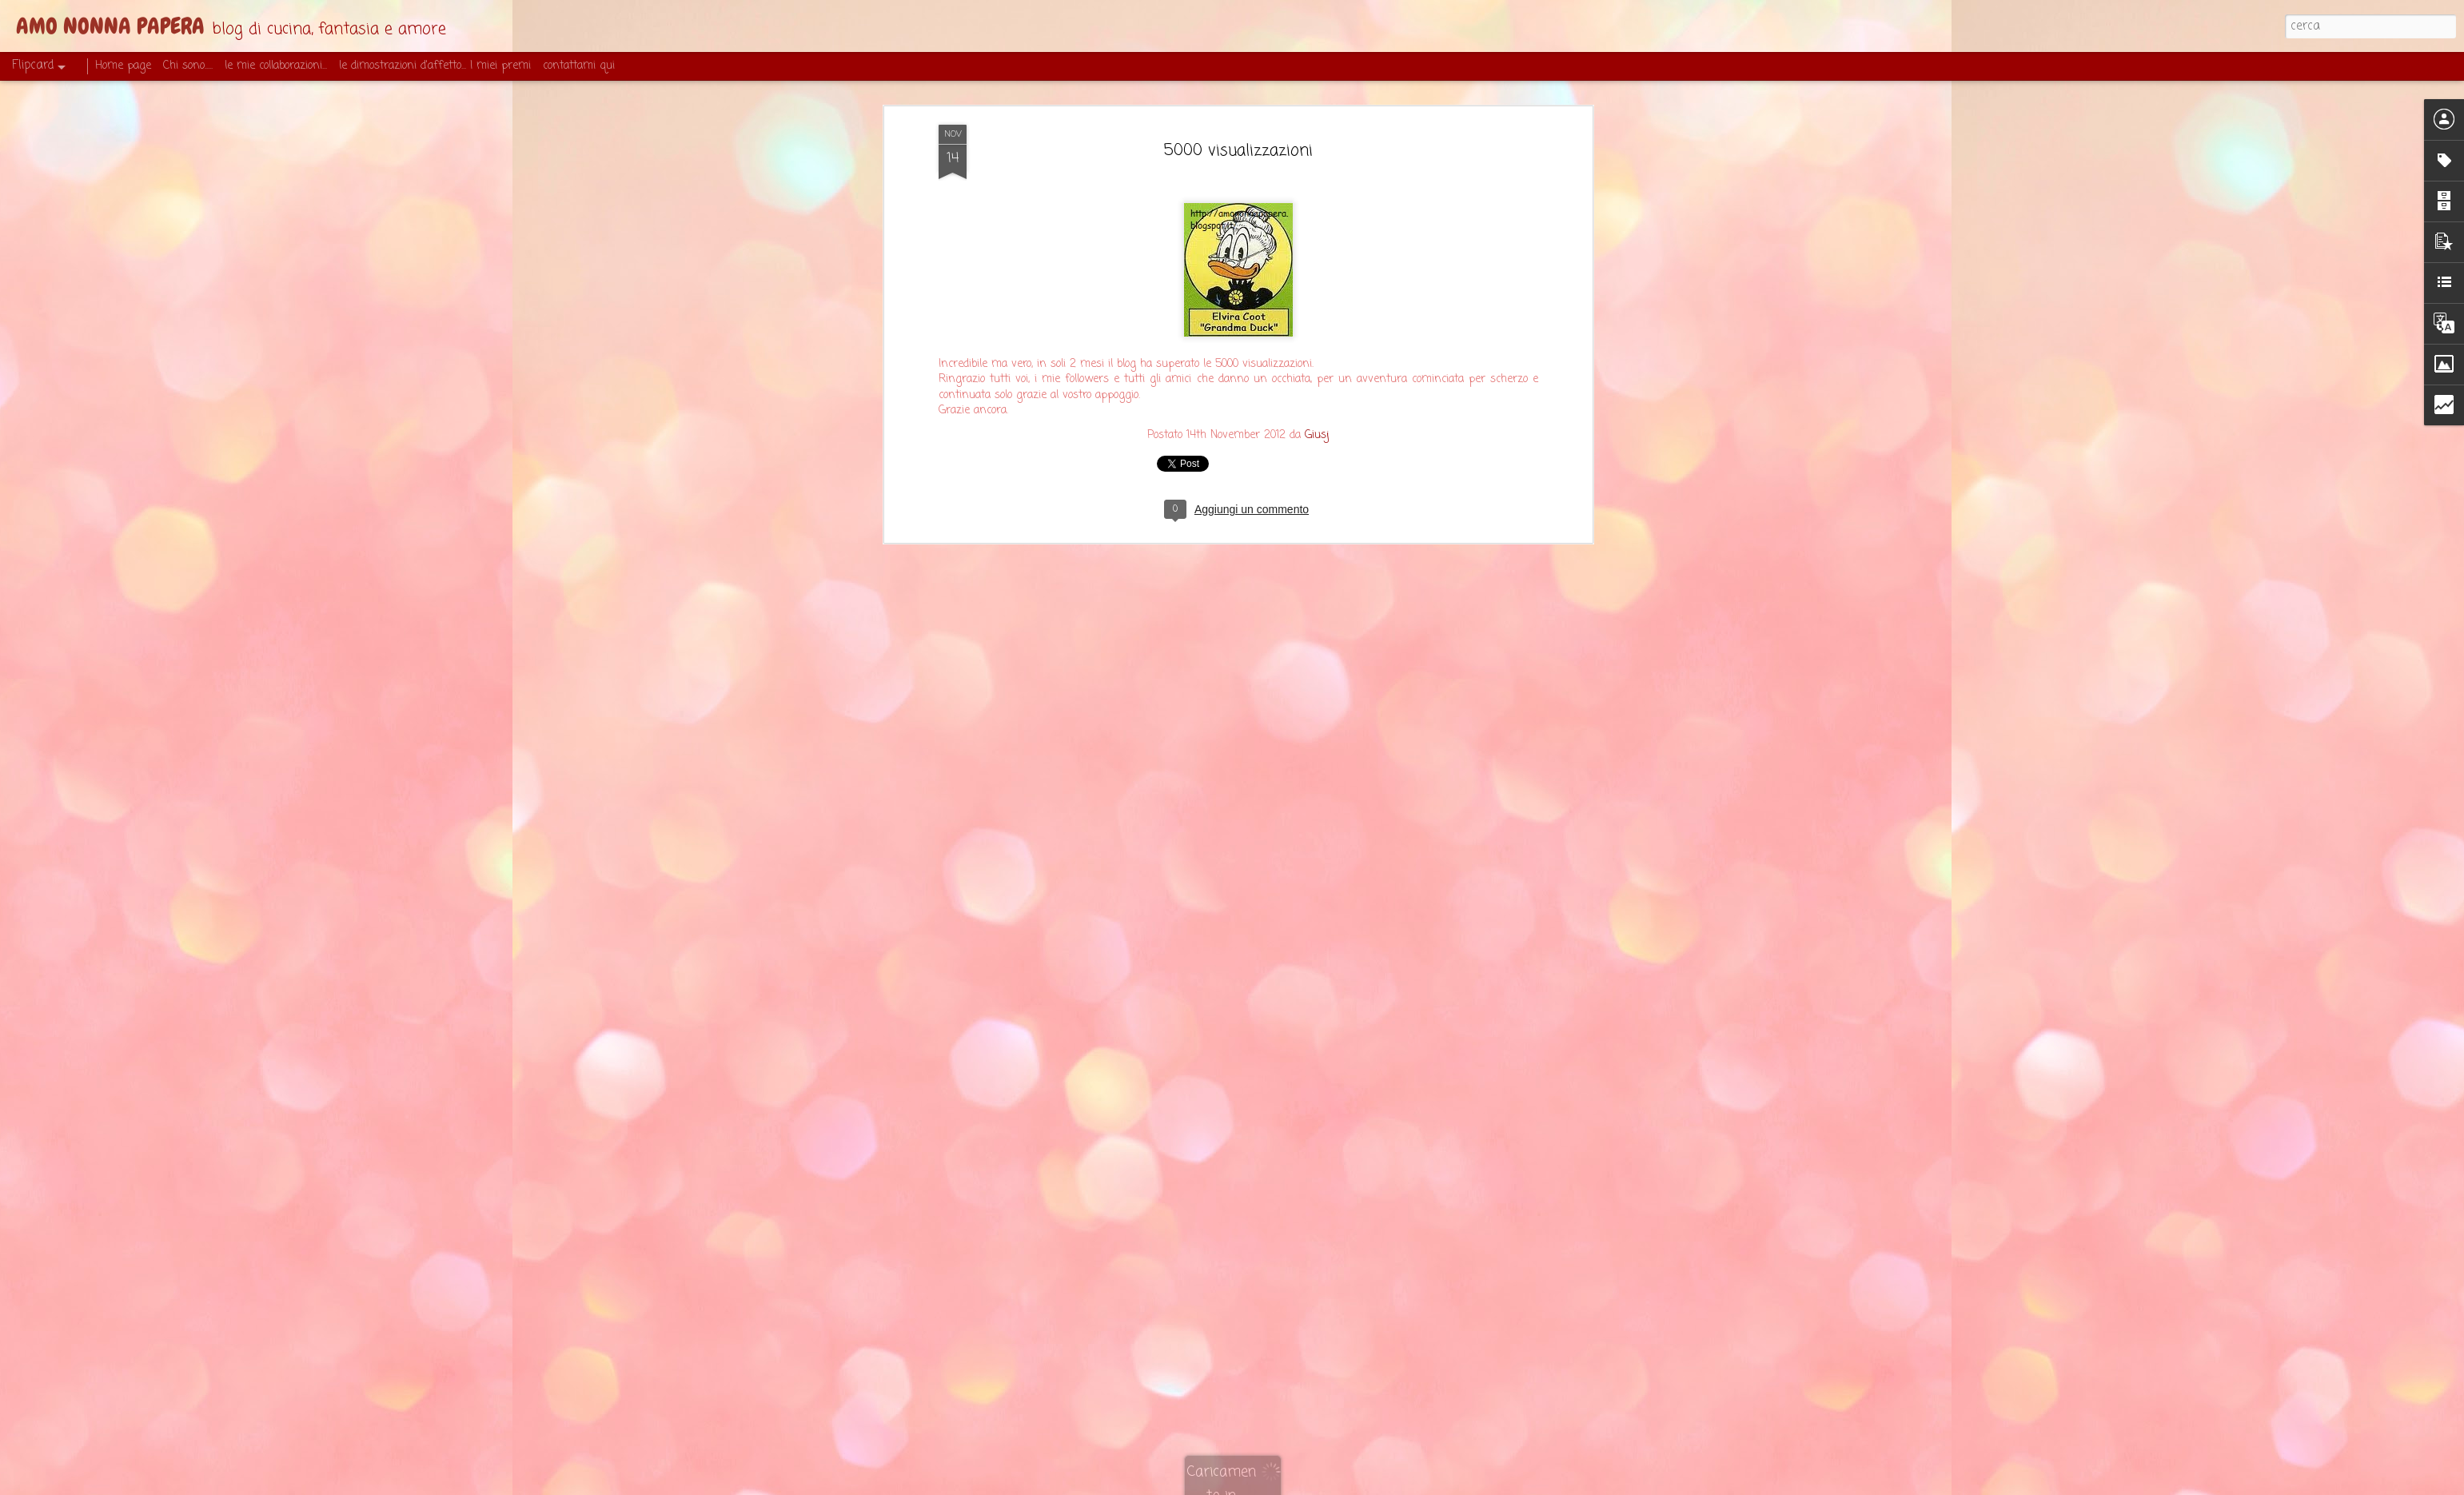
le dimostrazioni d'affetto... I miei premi (435, 66)
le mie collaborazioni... (276, 66)
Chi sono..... (188, 66)
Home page (123, 66)
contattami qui (579, 66)
